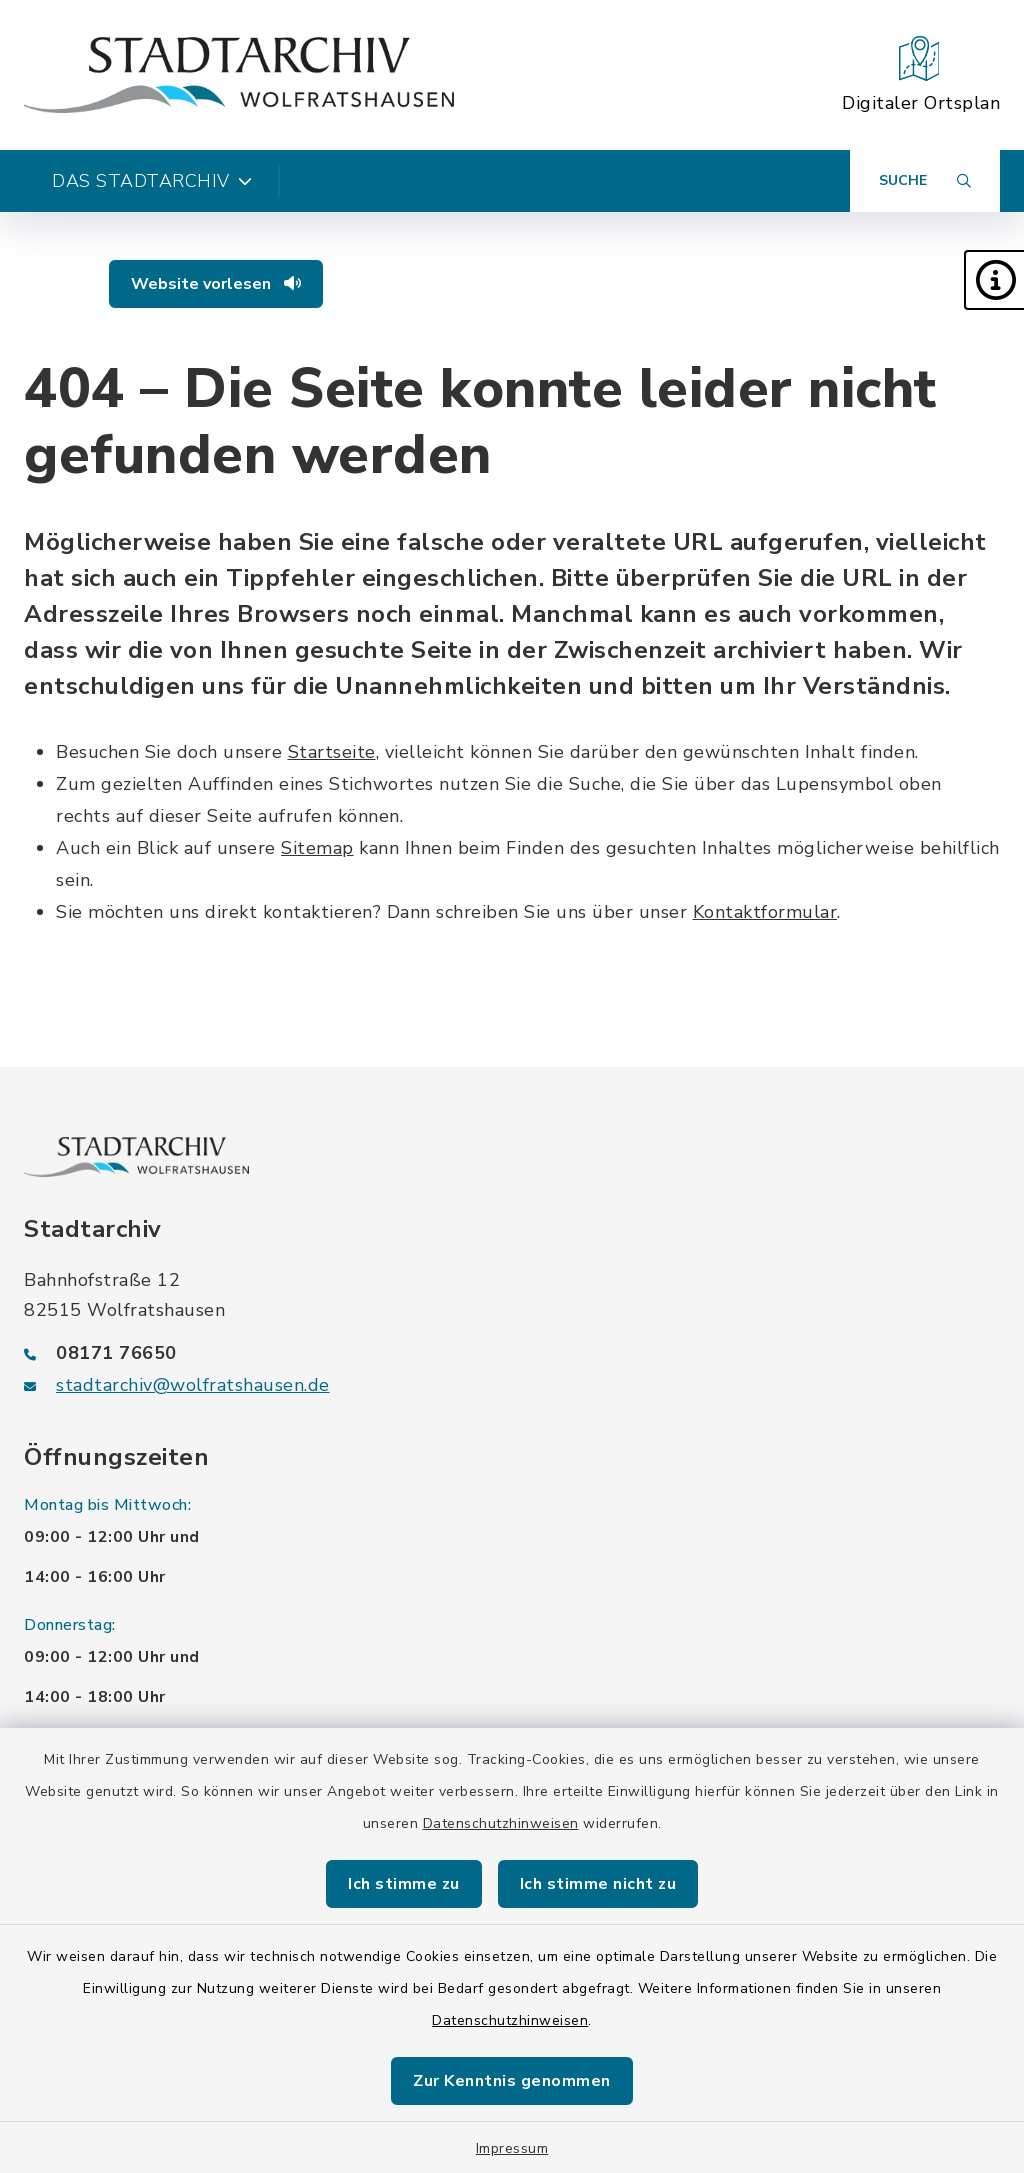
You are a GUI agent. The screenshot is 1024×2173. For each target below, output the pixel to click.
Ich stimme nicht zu (598, 1884)
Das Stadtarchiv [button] (152, 181)
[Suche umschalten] (925, 181)
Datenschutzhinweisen (501, 1823)
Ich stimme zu (404, 1884)
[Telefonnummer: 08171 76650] (512, 1353)
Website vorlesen (216, 284)
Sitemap (317, 848)
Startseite (332, 752)
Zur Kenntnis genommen (512, 2081)
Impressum (512, 2148)
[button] (994, 280)
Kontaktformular (765, 912)
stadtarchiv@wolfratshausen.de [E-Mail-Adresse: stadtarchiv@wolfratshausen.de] (193, 1385)
